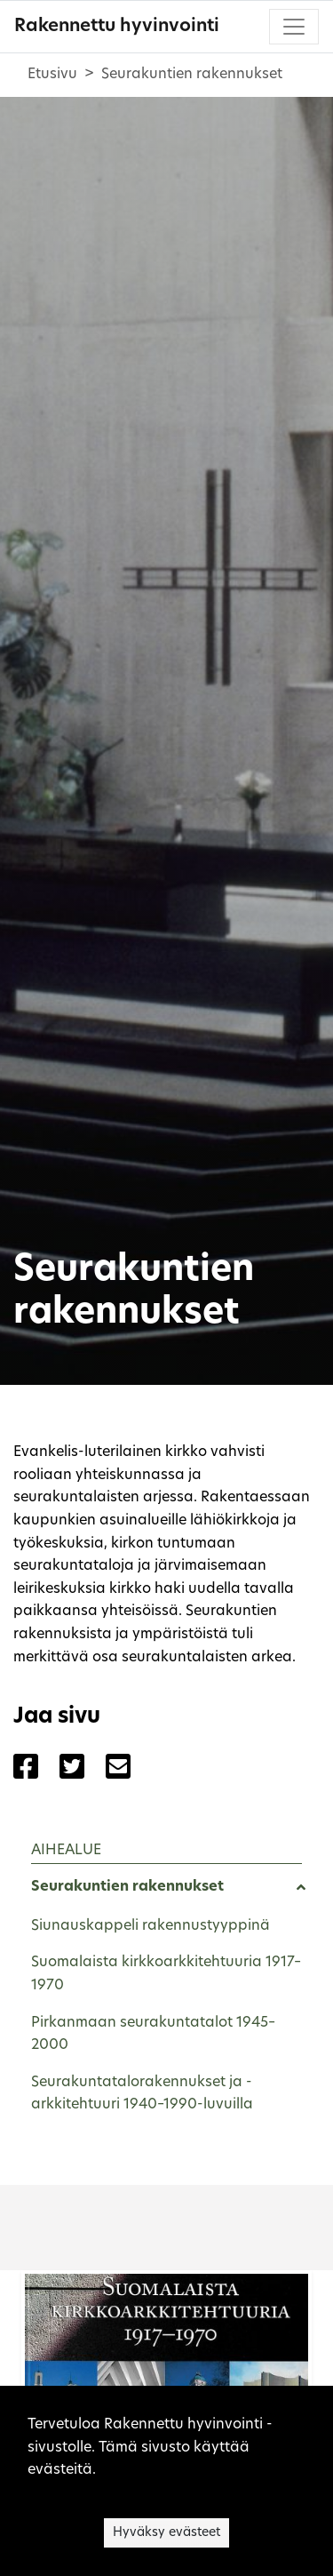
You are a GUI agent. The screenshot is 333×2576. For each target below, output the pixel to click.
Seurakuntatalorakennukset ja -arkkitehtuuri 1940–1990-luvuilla (142, 2094)
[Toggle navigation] (294, 26)
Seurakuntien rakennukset (127, 1887)
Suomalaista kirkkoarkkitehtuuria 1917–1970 (166, 1974)
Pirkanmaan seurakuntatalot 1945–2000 (153, 2034)
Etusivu (52, 75)
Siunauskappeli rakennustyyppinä (150, 1926)
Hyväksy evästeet (166, 2533)
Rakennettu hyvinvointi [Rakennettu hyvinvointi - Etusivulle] (116, 27)
